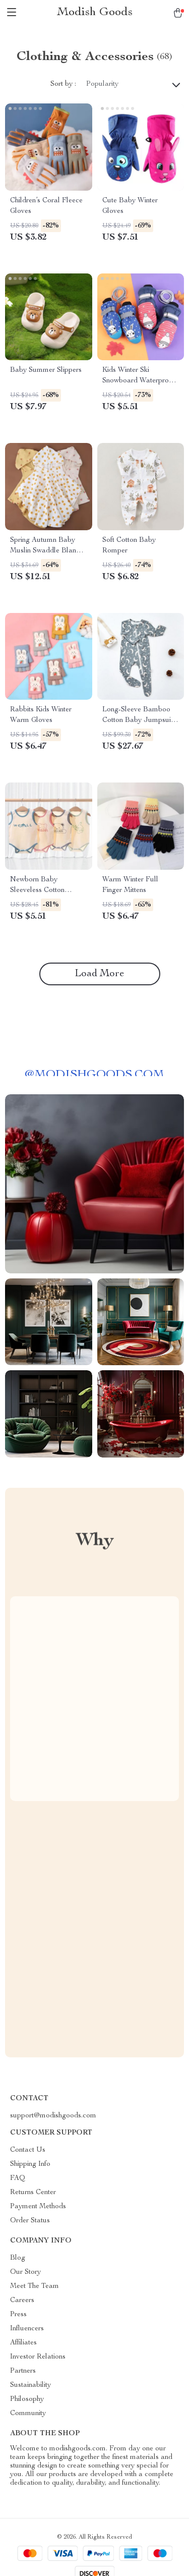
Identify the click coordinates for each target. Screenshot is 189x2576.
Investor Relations (38, 2357)
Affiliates (23, 2342)
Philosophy (27, 2399)
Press (18, 2314)
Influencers (27, 2328)
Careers (22, 2300)
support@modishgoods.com (53, 2115)
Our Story (25, 2272)
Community (28, 2413)
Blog (17, 2258)
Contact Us (27, 2150)
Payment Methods (38, 2206)
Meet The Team (34, 2286)
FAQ (17, 2178)
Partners (23, 2371)
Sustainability (30, 2385)
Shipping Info (30, 2164)
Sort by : (63, 84)
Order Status (30, 2220)
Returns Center (33, 2192)
